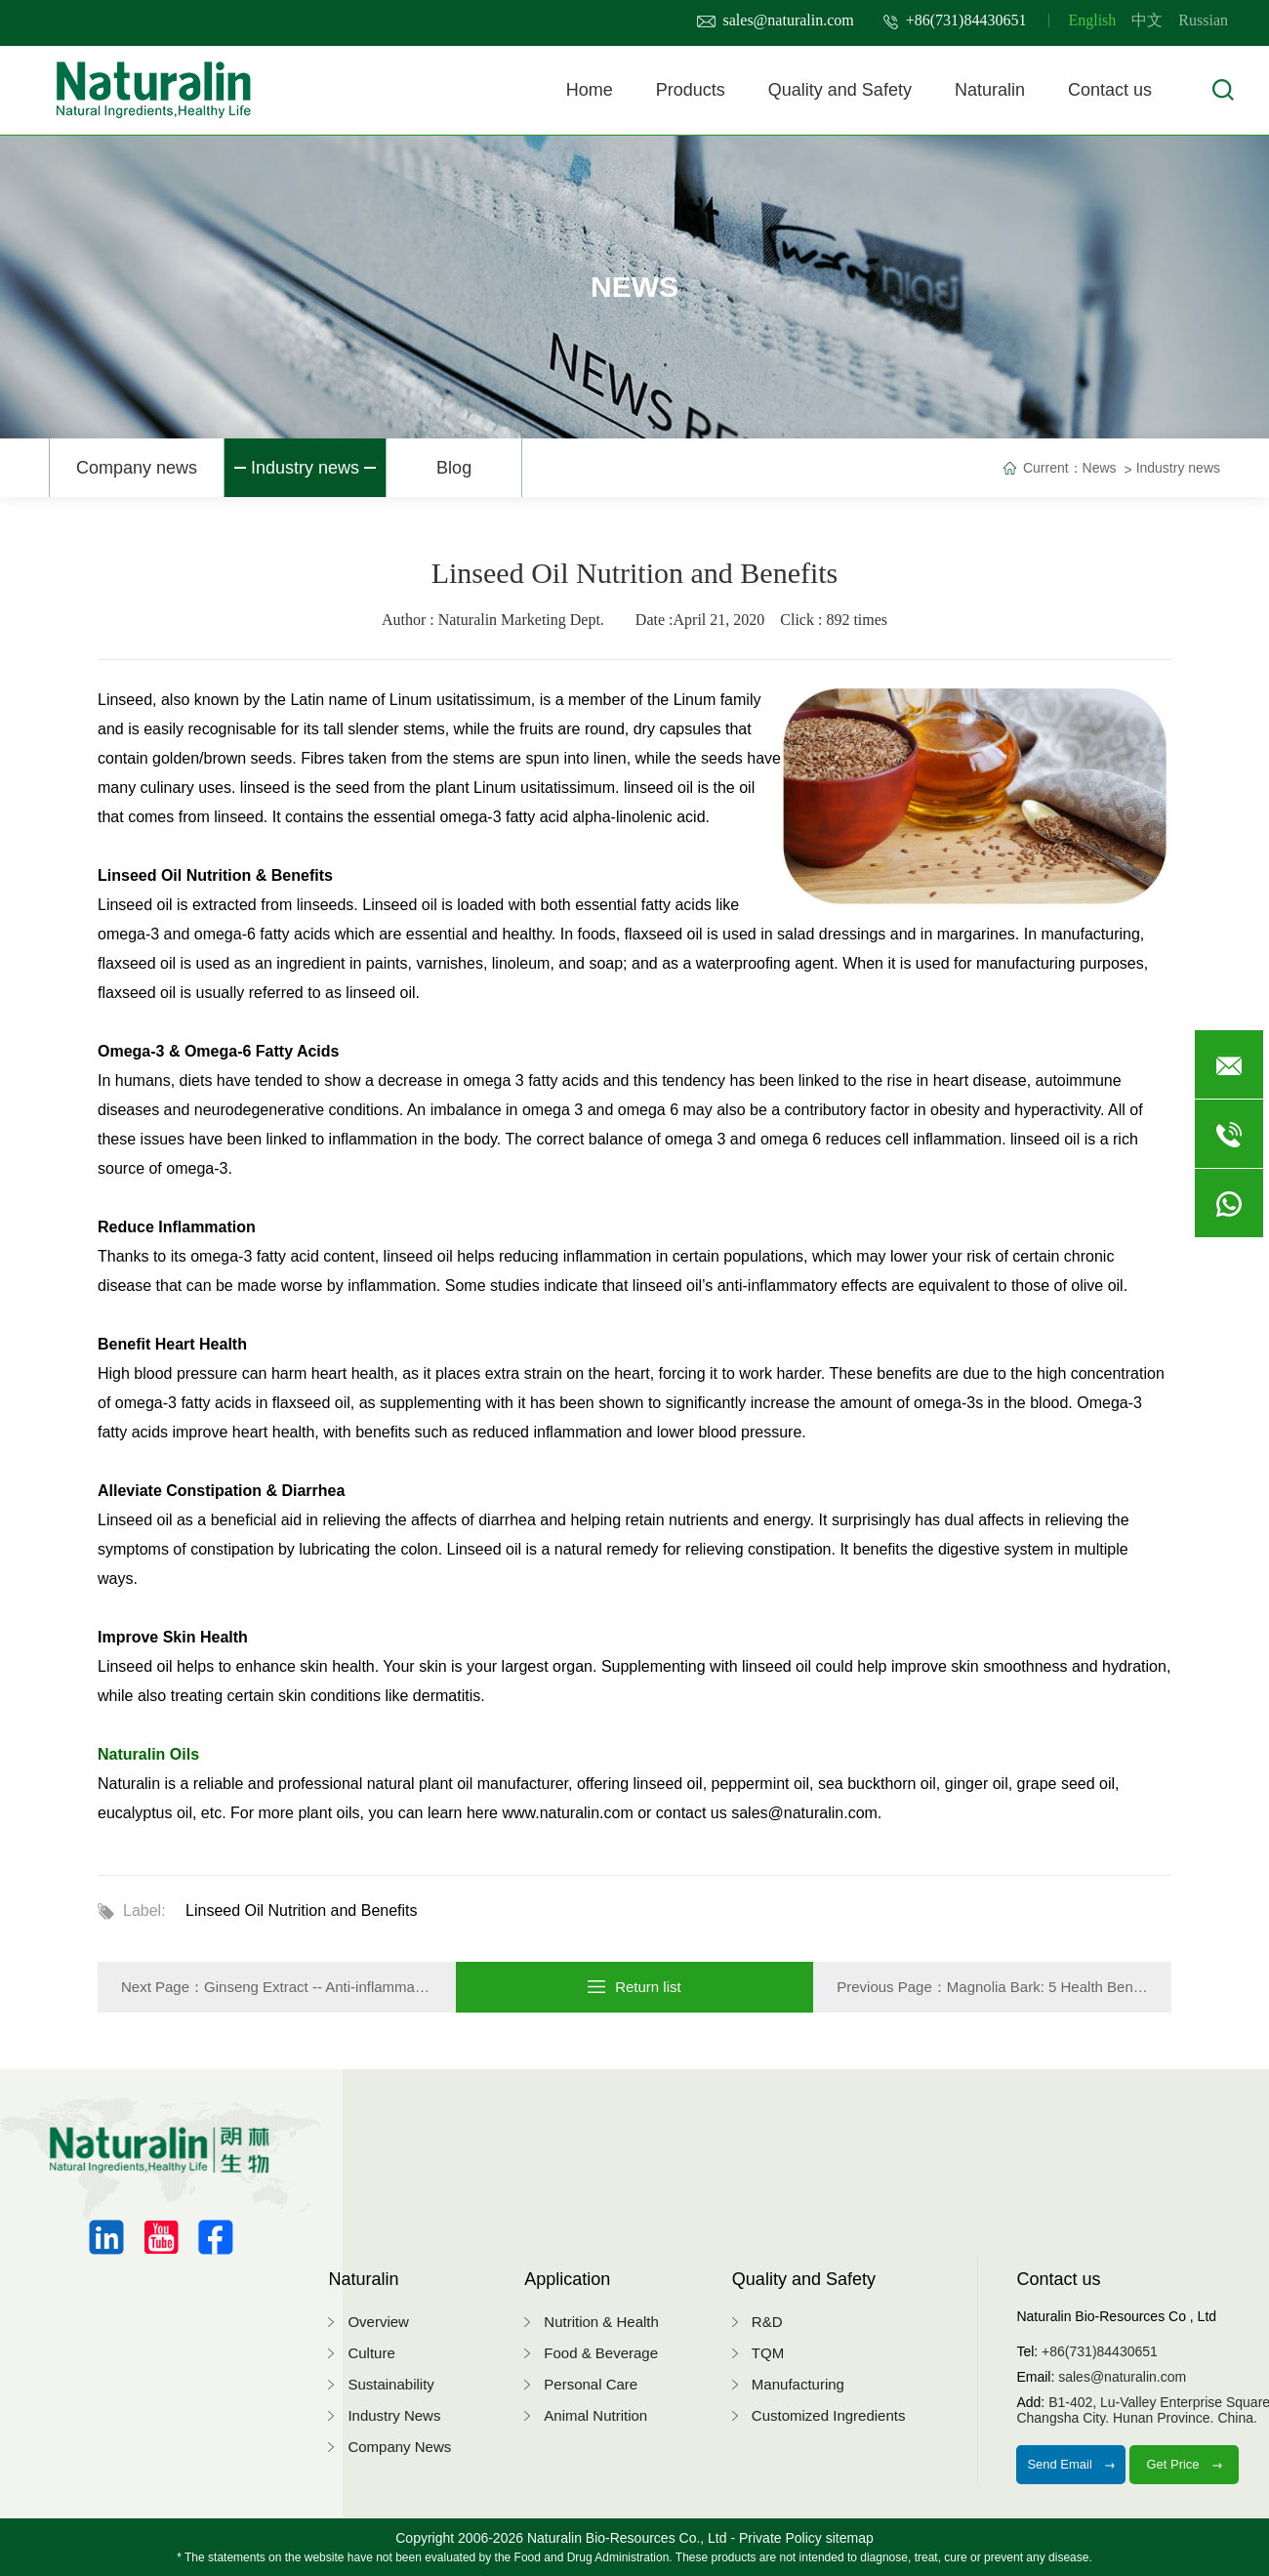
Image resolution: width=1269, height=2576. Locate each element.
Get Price (1184, 2464)
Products (690, 90)
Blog (453, 468)
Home (589, 90)
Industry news (305, 468)
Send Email (1071, 2464)
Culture (371, 2353)
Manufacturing (798, 2384)
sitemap (850, 2538)
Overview (378, 2321)
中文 (1147, 20)
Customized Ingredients (829, 2415)
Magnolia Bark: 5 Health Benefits (1053, 1986)
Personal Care (590, 2384)
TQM (768, 2353)
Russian (1203, 20)
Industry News (394, 2415)
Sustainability (390, 2384)
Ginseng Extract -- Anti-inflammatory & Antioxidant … (376, 1986)
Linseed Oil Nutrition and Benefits (301, 1910)
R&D (767, 2321)
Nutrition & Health (601, 2321)
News (1100, 468)
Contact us (1110, 90)
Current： (1053, 468)
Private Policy (780, 2538)
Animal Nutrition (595, 2415)
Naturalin (990, 90)
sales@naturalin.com (775, 20)
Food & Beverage (601, 2353)
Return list (634, 1986)
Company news (136, 468)
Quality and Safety (840, 90)
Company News (399, 2446)
